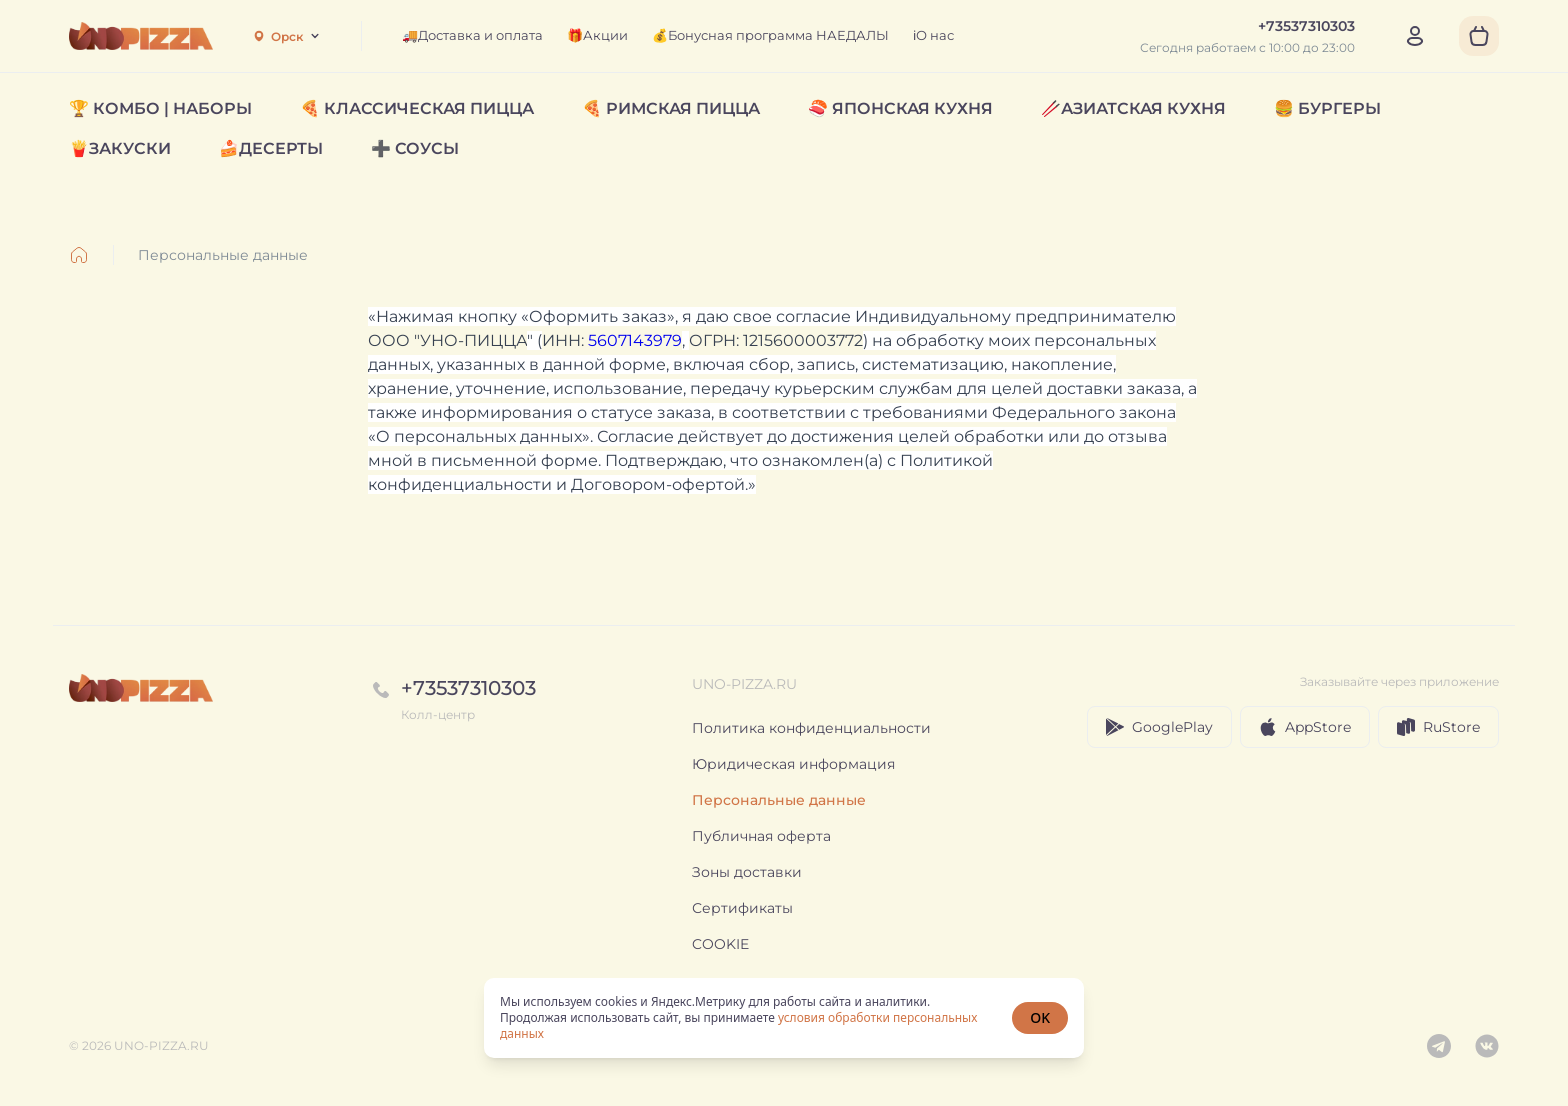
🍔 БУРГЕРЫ (1327, 108)
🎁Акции (597, 35)
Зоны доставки (747, 872)
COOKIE (720, 944)
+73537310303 (468, 688)
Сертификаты (742, 908)
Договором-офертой (658, 484)
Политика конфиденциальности (811, 728)
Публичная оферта (761, 836)
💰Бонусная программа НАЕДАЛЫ (770, 35)
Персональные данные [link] (223, 255)
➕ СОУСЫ (415, 148)
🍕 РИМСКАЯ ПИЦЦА (671, 108)
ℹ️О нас (933, 35)
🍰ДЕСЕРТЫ (271, 148)
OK (1040, 1017)
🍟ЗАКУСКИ (120, 148)
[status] (784, 1018)
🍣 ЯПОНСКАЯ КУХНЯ (900, 108)
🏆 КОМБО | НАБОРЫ (160, 108)
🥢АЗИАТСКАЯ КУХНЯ (1133, 108)
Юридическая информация (793, 764)
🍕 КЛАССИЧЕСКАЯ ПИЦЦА (417, 108)
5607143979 (635, 340)
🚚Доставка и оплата (472, 35)
